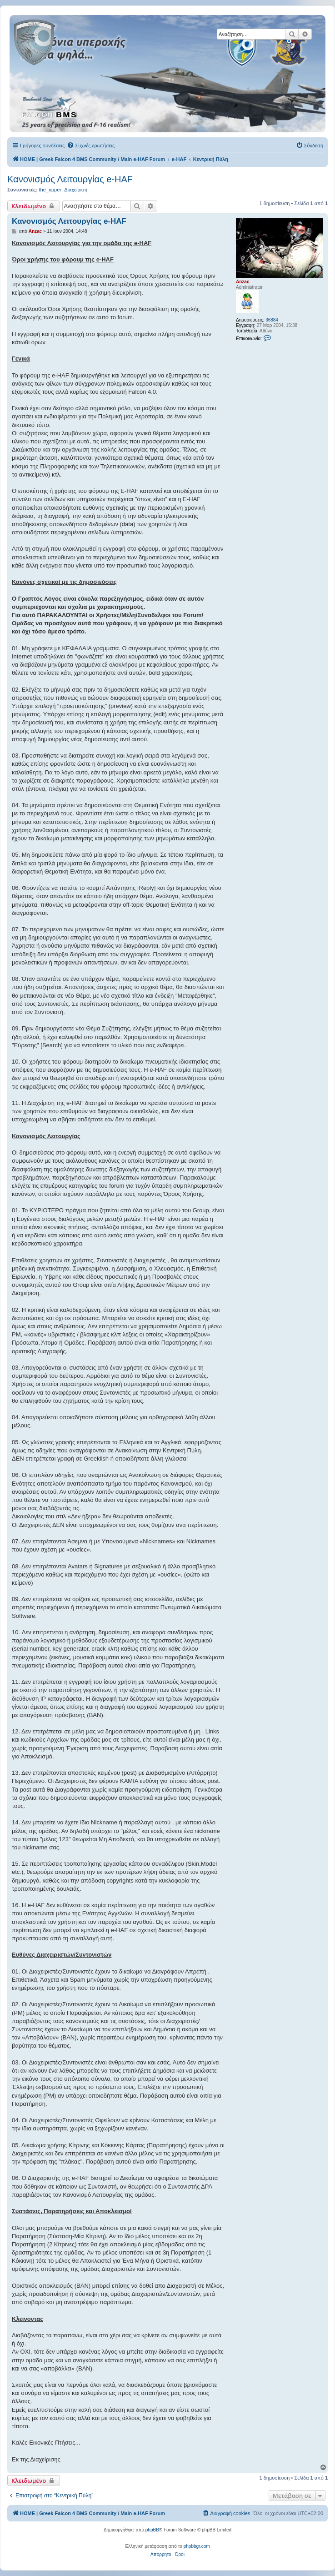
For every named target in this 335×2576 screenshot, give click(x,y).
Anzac (242, 281)
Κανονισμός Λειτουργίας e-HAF (70, 179)
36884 (271, 319)
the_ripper (50, 189)
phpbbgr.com (197, 2546)
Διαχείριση (75, 189)
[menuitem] (91, 145)
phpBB (152, 2529)
